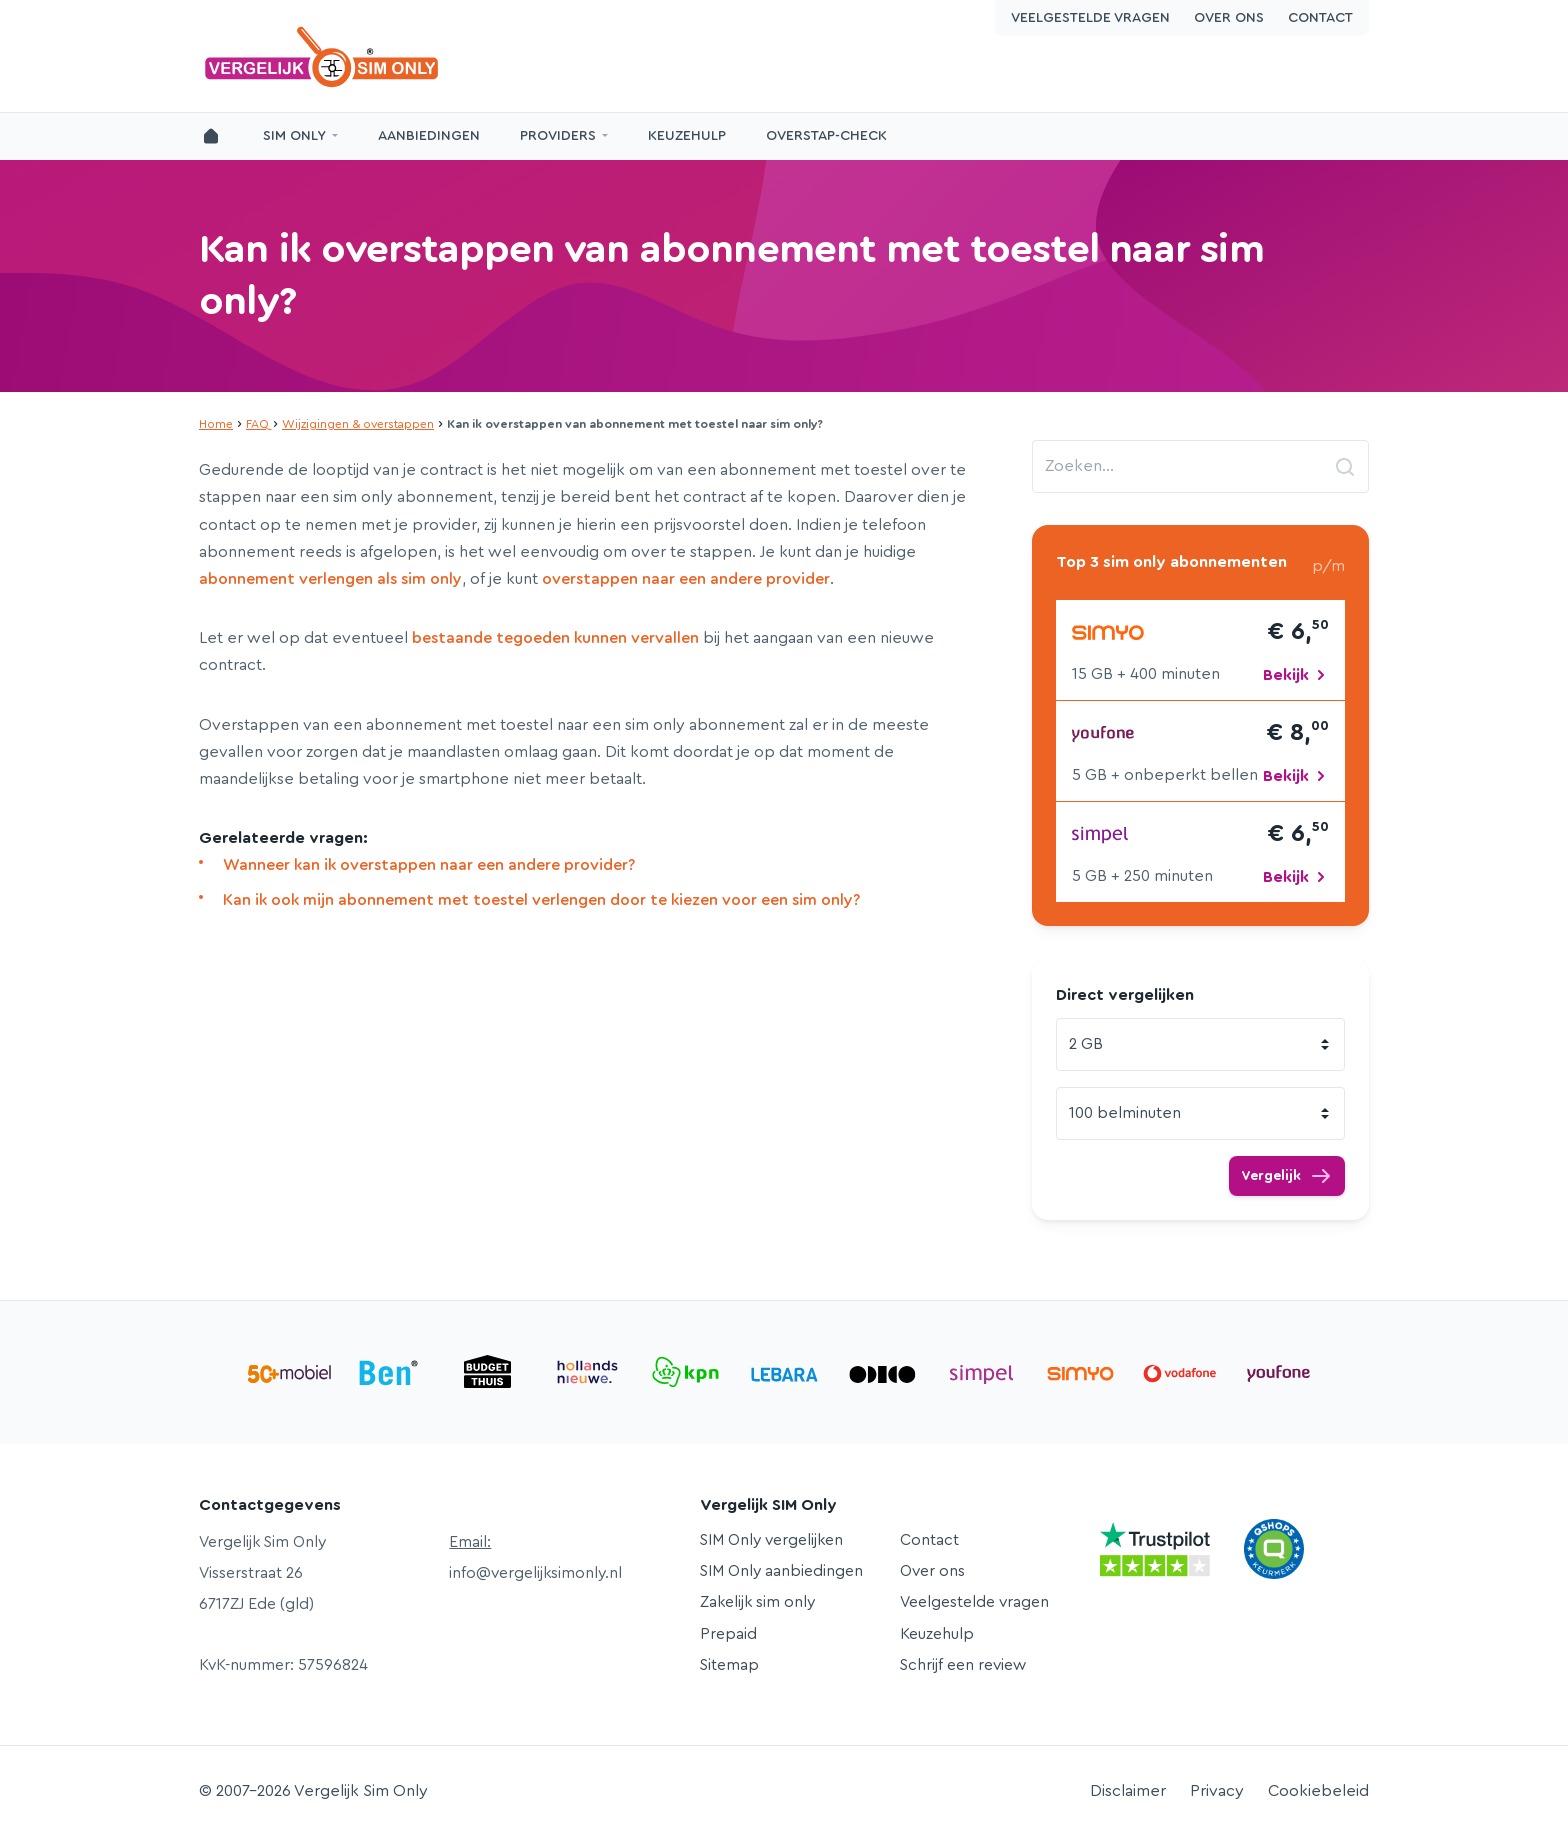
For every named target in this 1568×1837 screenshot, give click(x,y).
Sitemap (729, 1665)
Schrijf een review (963, 1665)
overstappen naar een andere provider (686, 579)
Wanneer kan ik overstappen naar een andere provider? (429, 865)
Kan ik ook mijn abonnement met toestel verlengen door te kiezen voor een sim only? (541, 900)
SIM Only (294, 136)
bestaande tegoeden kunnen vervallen (555, 638)
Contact (1320, 18)
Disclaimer (1128, 1791)
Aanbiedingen (429, 136)
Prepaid (728, 1634)
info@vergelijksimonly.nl (535, 1573)
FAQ (257, 424)
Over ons (1229, 18)
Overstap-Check (826, 136)
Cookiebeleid (1318, 1791)
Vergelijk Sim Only (324, 56)
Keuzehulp (687, 136)
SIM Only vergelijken (771, 1540)
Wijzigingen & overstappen (358, 424)
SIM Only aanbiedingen (781, 1571)
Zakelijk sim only (757, 1602)
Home (216, 424)
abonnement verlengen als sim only (330, 579)
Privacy (1217, 1791)
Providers (558, 136)
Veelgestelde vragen (1090, 18)
